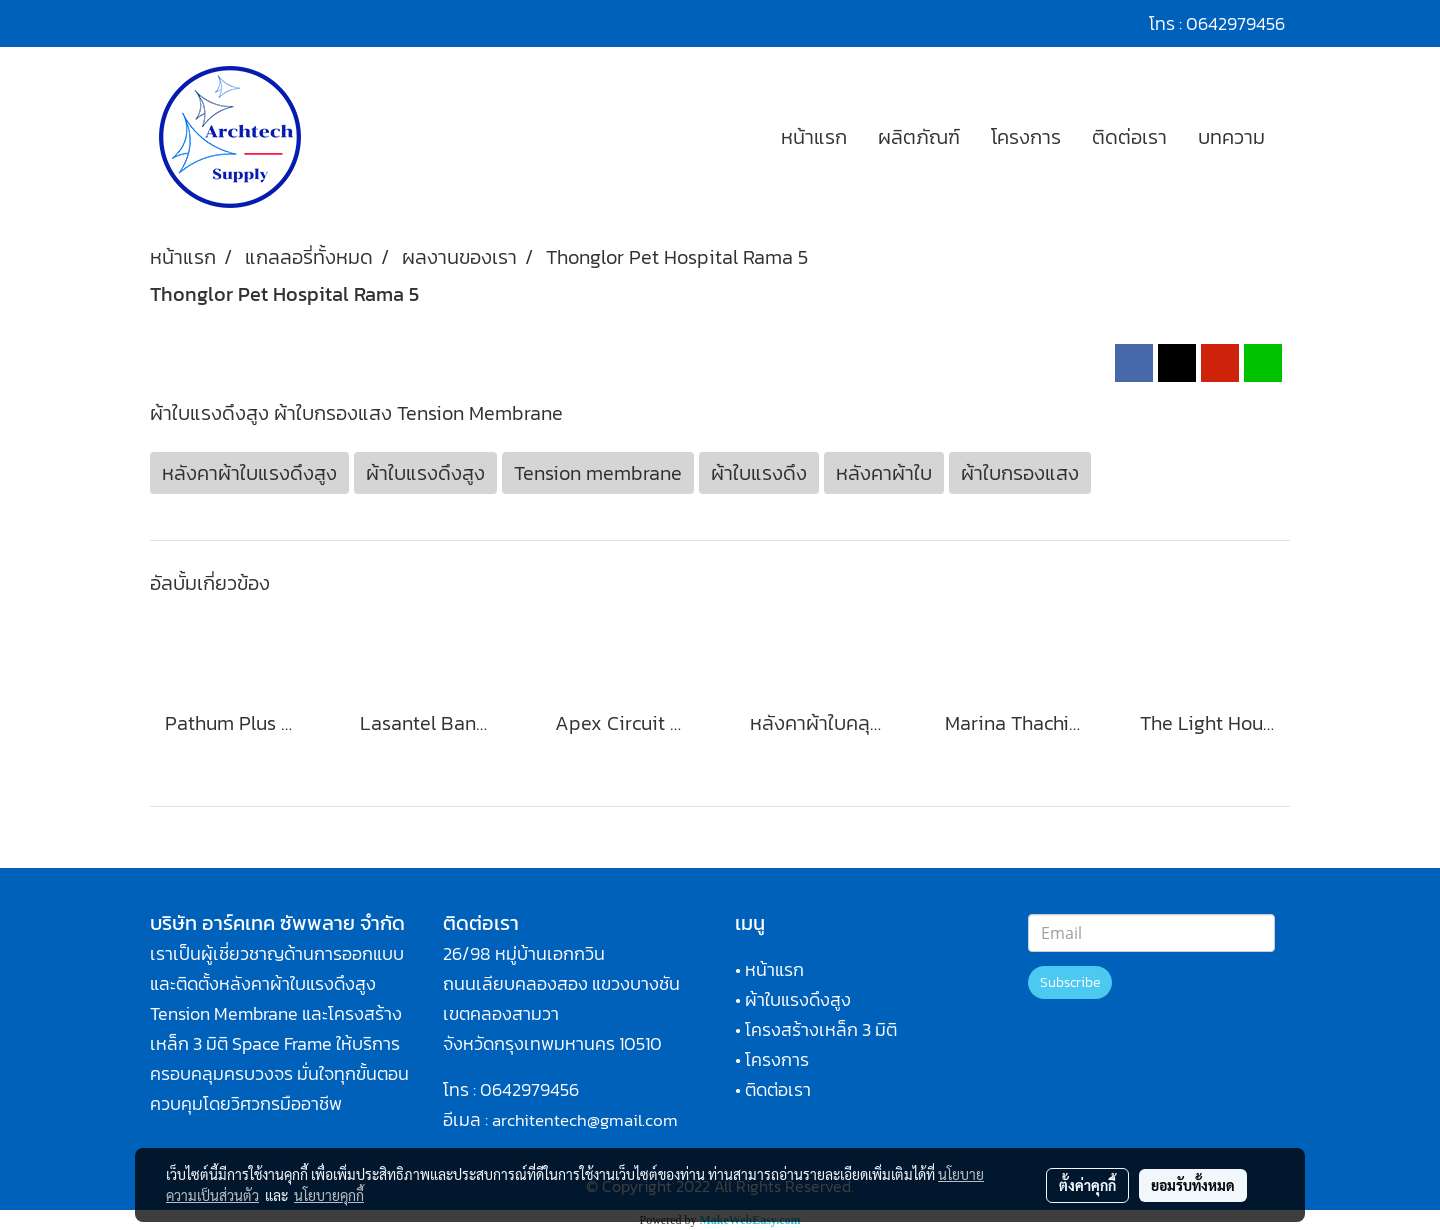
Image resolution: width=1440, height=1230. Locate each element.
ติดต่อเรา (1129, 137)
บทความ (1231, 137)
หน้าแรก (814, 137)
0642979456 (529, 1089)
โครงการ (1026, 137)
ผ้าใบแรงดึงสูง (798, 999)
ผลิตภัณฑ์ (919, 137)
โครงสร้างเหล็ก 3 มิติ (821, 1029)
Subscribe (1070, 982)
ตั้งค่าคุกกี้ (1087, 1185)
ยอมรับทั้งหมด (1193, 1185)
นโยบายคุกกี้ (329, 1195)
